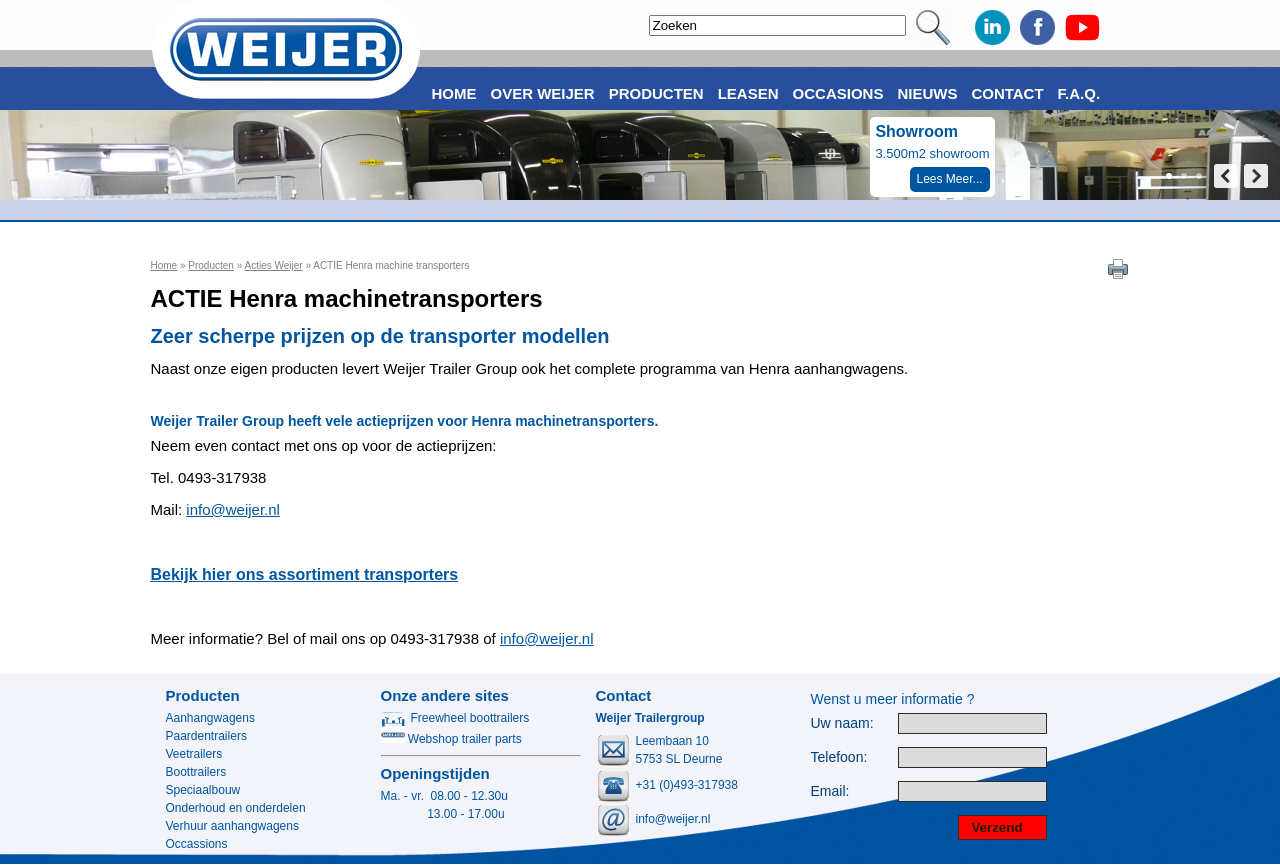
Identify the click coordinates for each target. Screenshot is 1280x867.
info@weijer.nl (233, 509)
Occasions (838, 93)
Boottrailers (196, 772)
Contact (1007, 93)
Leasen (748, 93)
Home (164, 265)
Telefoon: (839, 757)
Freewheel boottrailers (455, 718)
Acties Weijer (273, 265)
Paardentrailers (206, 736)
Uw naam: (842, 723)
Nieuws (927, 93)
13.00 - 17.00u (443, 814)
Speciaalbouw (203, 790)
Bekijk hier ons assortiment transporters (305, 574)
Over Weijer (543, 93)
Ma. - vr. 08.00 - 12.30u (444, 796)
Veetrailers (194, 754)
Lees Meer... (950, 179)
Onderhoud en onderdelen (236, 808)
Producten (211, 265)
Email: (830, 791)
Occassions (197, 844)
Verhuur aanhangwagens (232, 826)
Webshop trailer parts (451, 739)
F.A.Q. (1079, 93)
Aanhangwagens (210, 718)
